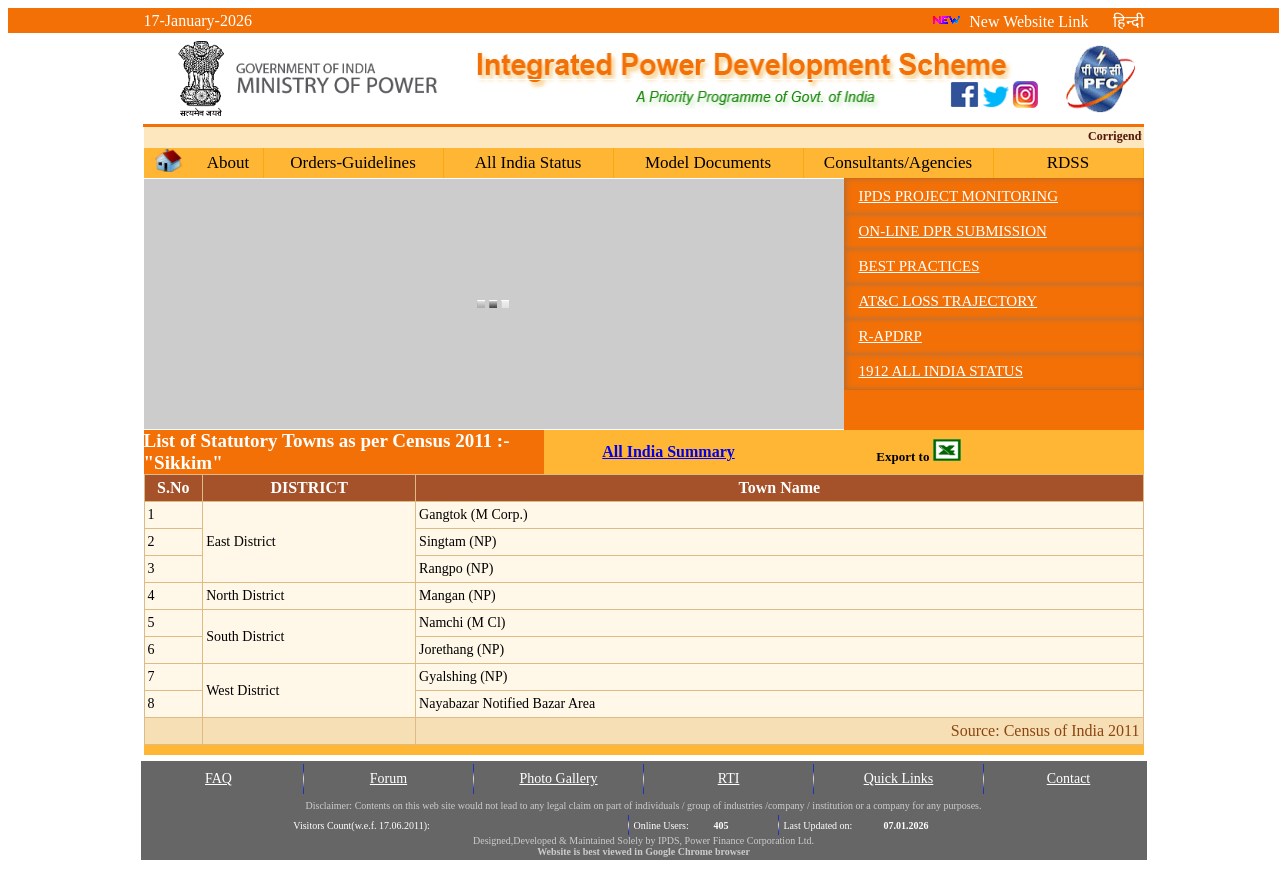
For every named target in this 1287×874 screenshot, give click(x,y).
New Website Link (1009, 21)
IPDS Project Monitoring (958, 196)
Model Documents (708, 162)
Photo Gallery (558, 778)
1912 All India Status (941, 371)
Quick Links (899, 778)
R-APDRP (890, 336)
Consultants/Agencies (898, 162)
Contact (1069, 778)
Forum (388, 778)
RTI (729, 778)
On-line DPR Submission (953, 231)
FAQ (218, 778)
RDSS (1068, 162)
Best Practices (919, 266)
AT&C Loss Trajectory (948, 301)
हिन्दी (1128, 21)
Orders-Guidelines (353, 162)
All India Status (528, 162)
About (228, 162)
